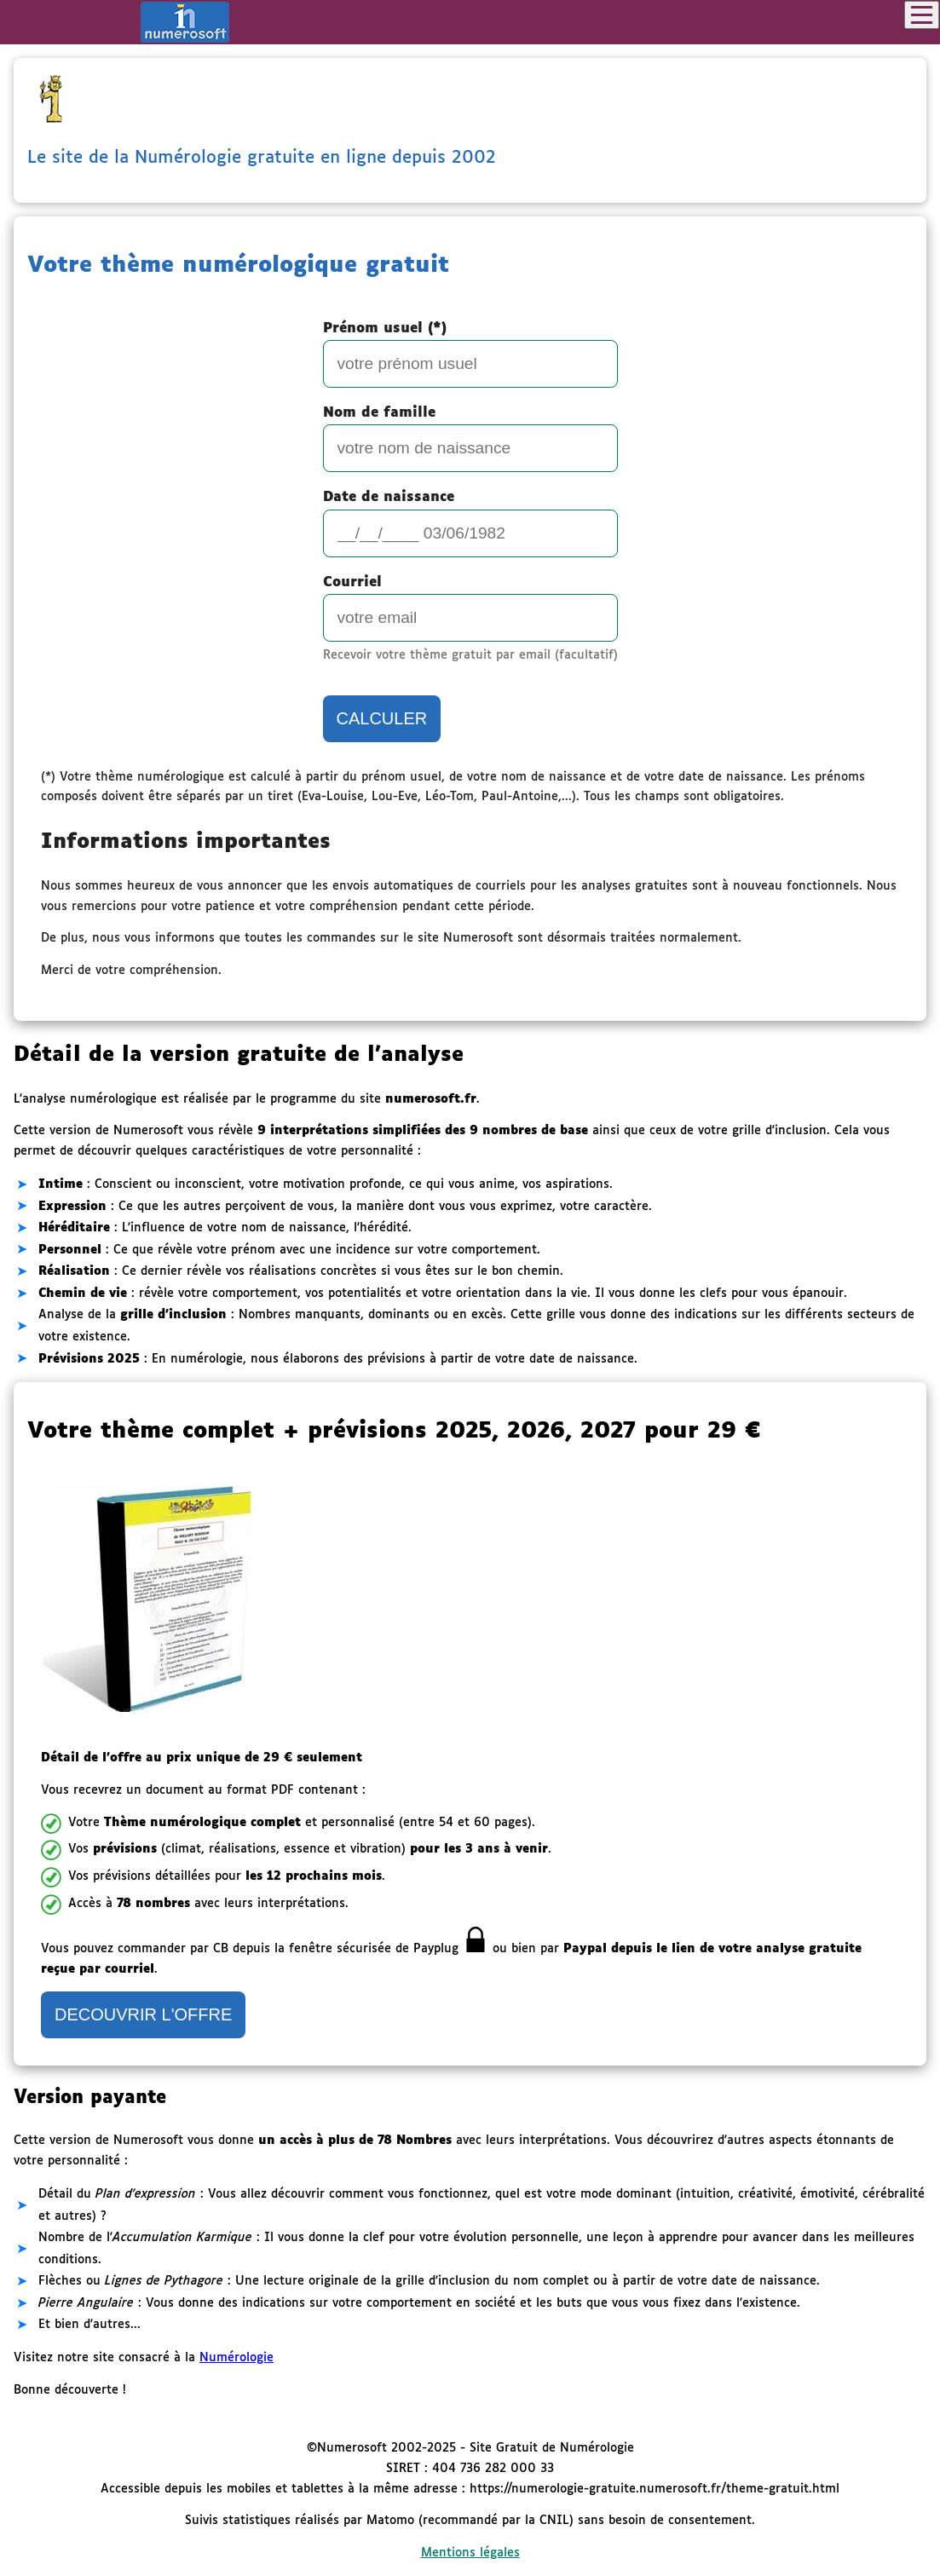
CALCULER (382, 718)
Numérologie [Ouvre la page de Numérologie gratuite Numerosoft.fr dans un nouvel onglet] (236, 2358)
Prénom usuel (385, 328)
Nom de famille (379, 413)
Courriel (352, 582)
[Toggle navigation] (921, 15)
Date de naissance (388, 497)
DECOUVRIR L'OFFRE (143, 2014)
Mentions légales (470, 2553)
